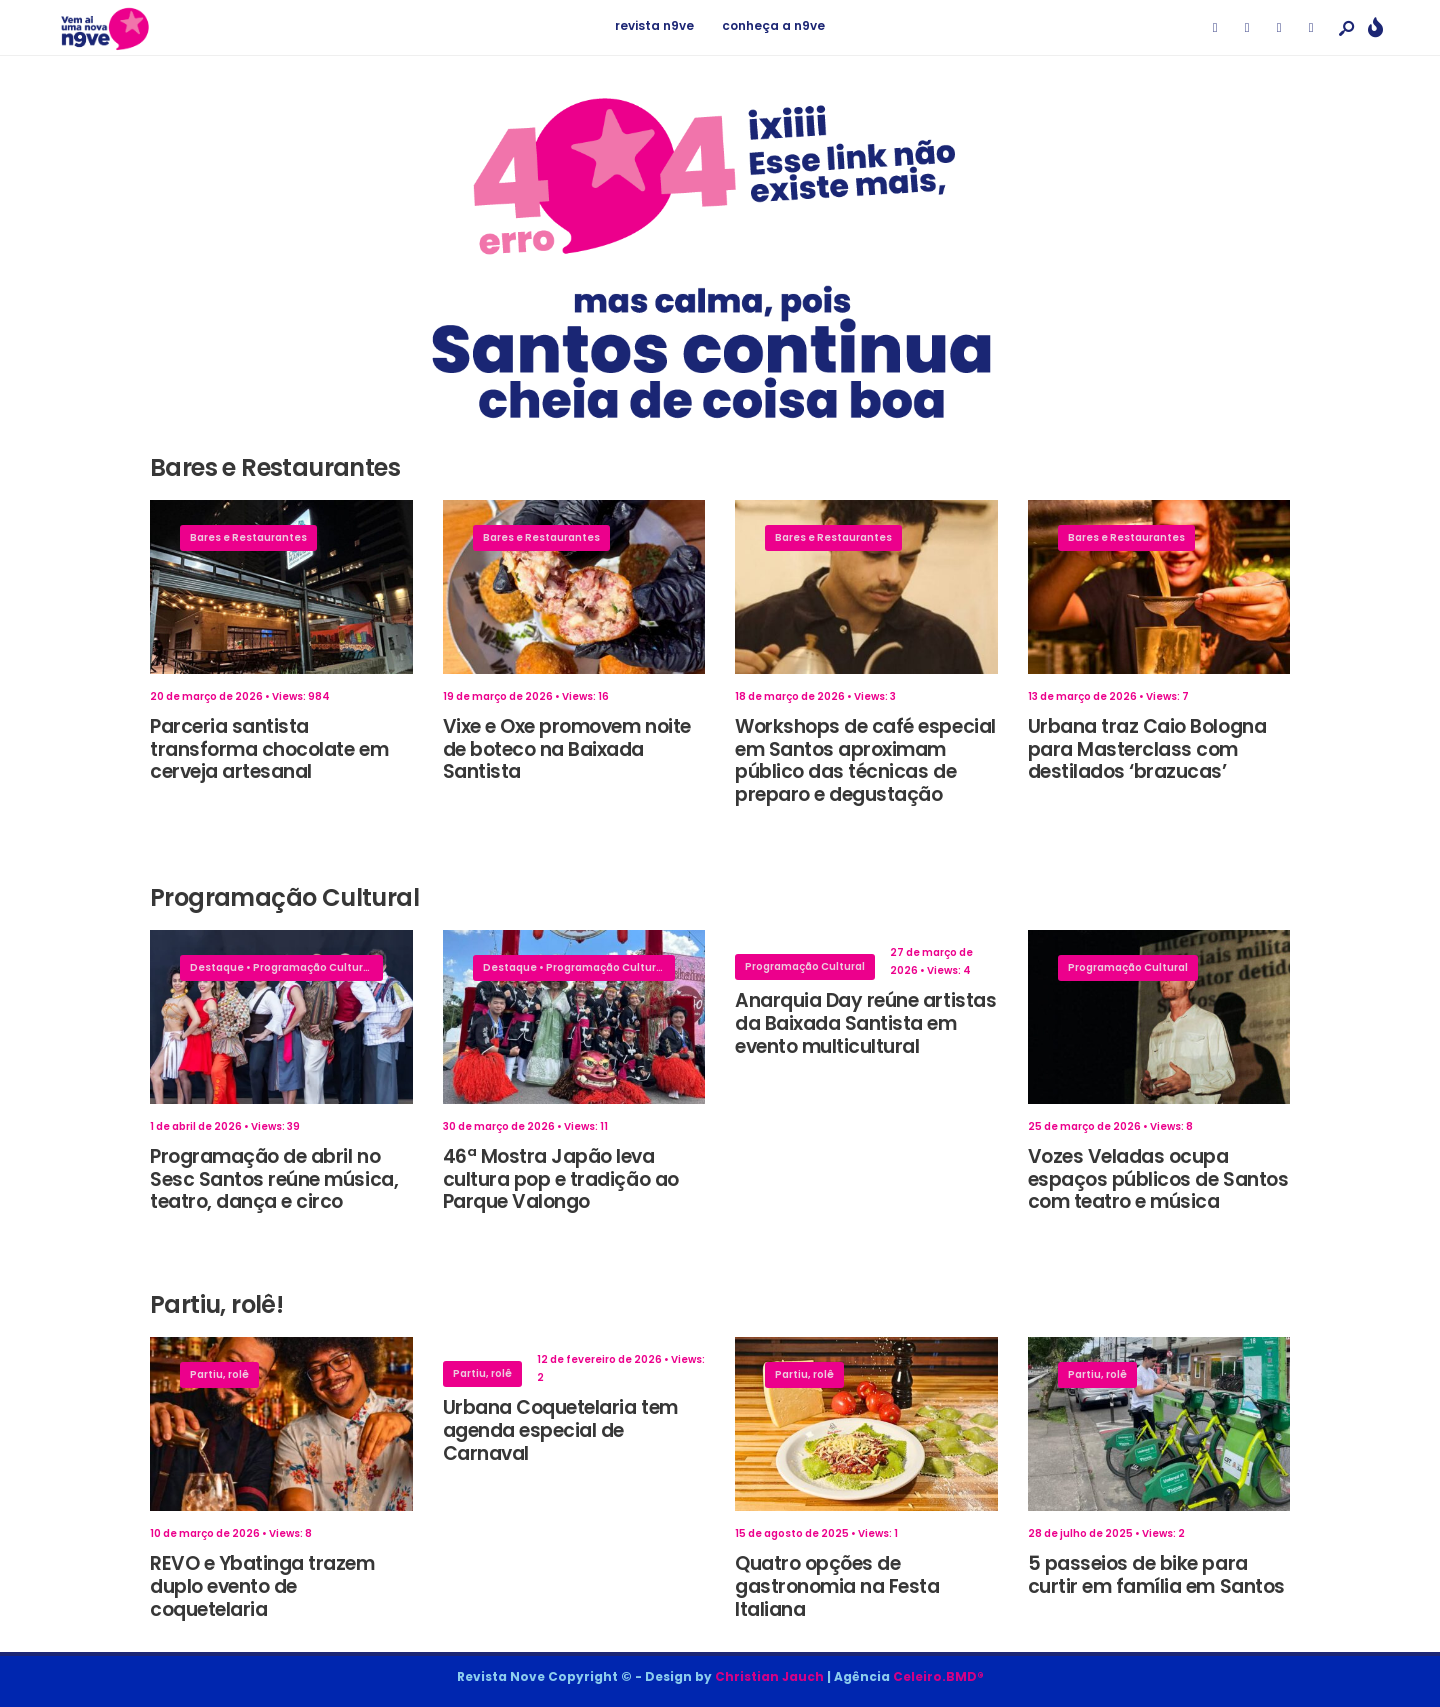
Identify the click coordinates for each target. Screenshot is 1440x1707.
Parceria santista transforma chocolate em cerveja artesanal (269, 749)
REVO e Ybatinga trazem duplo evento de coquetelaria (262, 1586)
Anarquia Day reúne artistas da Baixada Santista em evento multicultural (865, 1023)
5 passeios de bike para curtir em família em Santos (1156, 1575)
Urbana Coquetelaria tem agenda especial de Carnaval (560, 1430)
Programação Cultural (313, 967)
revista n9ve (654, 25)
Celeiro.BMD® (938, 1676)
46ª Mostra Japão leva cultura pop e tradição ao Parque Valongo (561, 1179)
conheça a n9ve (773, 25)
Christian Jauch (769, 1676)
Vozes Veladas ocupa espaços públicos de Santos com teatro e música (1158, 1179)
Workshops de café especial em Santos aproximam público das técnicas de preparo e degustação (865, 760)
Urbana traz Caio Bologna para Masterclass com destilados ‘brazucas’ (1147, 749)
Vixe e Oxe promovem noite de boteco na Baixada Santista (567, 749)
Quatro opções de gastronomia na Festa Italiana (837, 1586)
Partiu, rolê (219, 1374)
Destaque (217, 967)
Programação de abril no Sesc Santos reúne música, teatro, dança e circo (274, 1179)
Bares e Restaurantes (248, 537)
